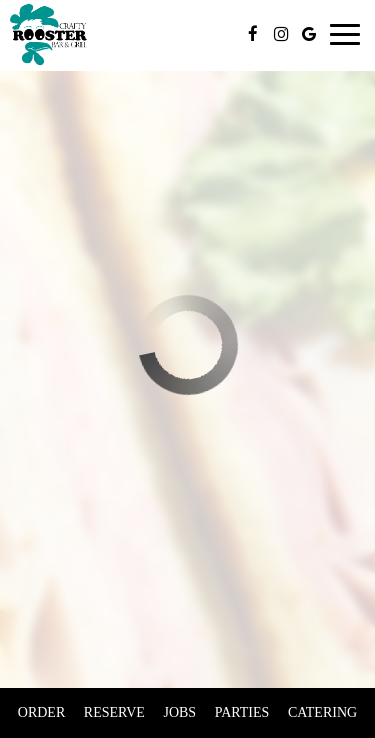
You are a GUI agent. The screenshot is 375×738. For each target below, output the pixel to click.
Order (41, 712)
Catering (322, 712)
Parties (242, 712)
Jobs (179, 712)
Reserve (114, 712)
